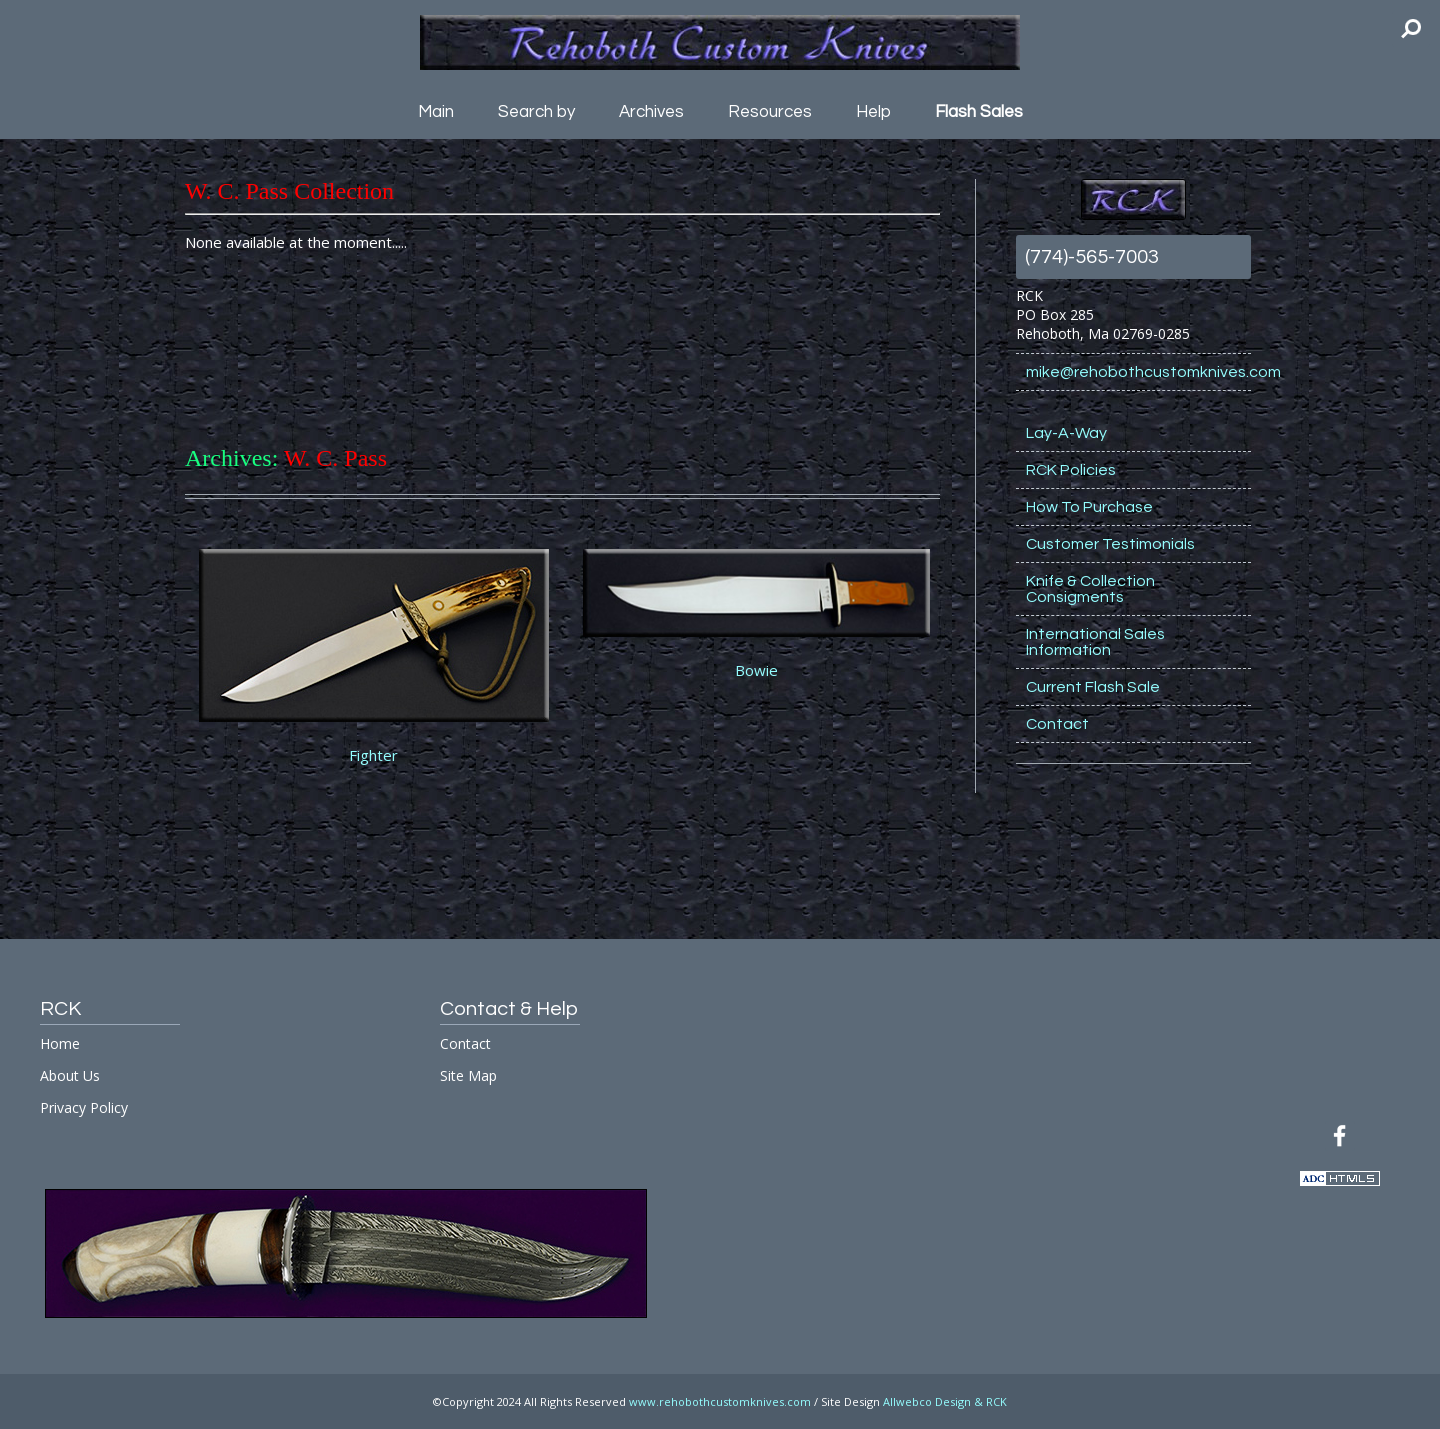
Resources (770, 112)
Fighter (373, 755)
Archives (651, 112)
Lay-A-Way (1066, 433)
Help (873, 112)
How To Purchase (1089, 507)
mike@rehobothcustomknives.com (1138, 372)
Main (436, 112)
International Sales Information (1095, 642)
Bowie (756, 670)
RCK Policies (1071, 470)
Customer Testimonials (1110, 544)
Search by (536, 112)
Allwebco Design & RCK (945, 1401)
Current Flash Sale (1093, 687)
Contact (1057, 724)
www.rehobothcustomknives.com (720, 1401)
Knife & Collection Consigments (1090, 589)
